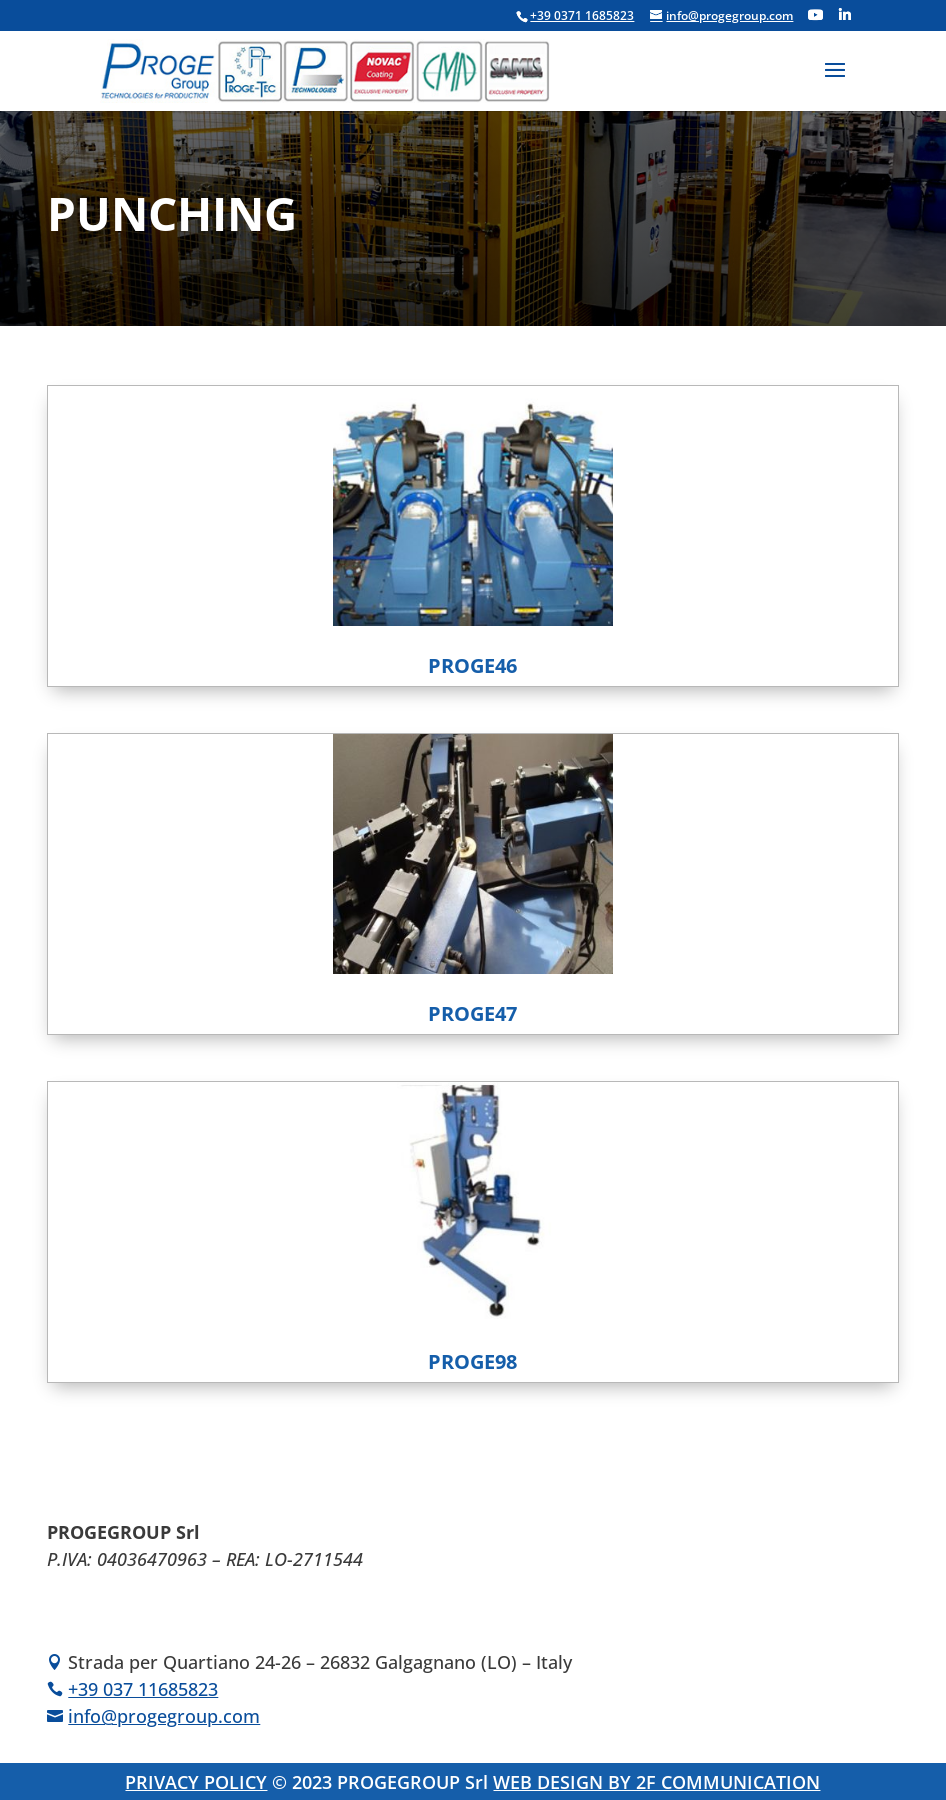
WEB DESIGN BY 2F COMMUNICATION (656, 1782)
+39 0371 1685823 (582, 15)
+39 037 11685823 (143, 1689)
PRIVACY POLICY (196, 1782)
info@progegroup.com (164, 1716)
